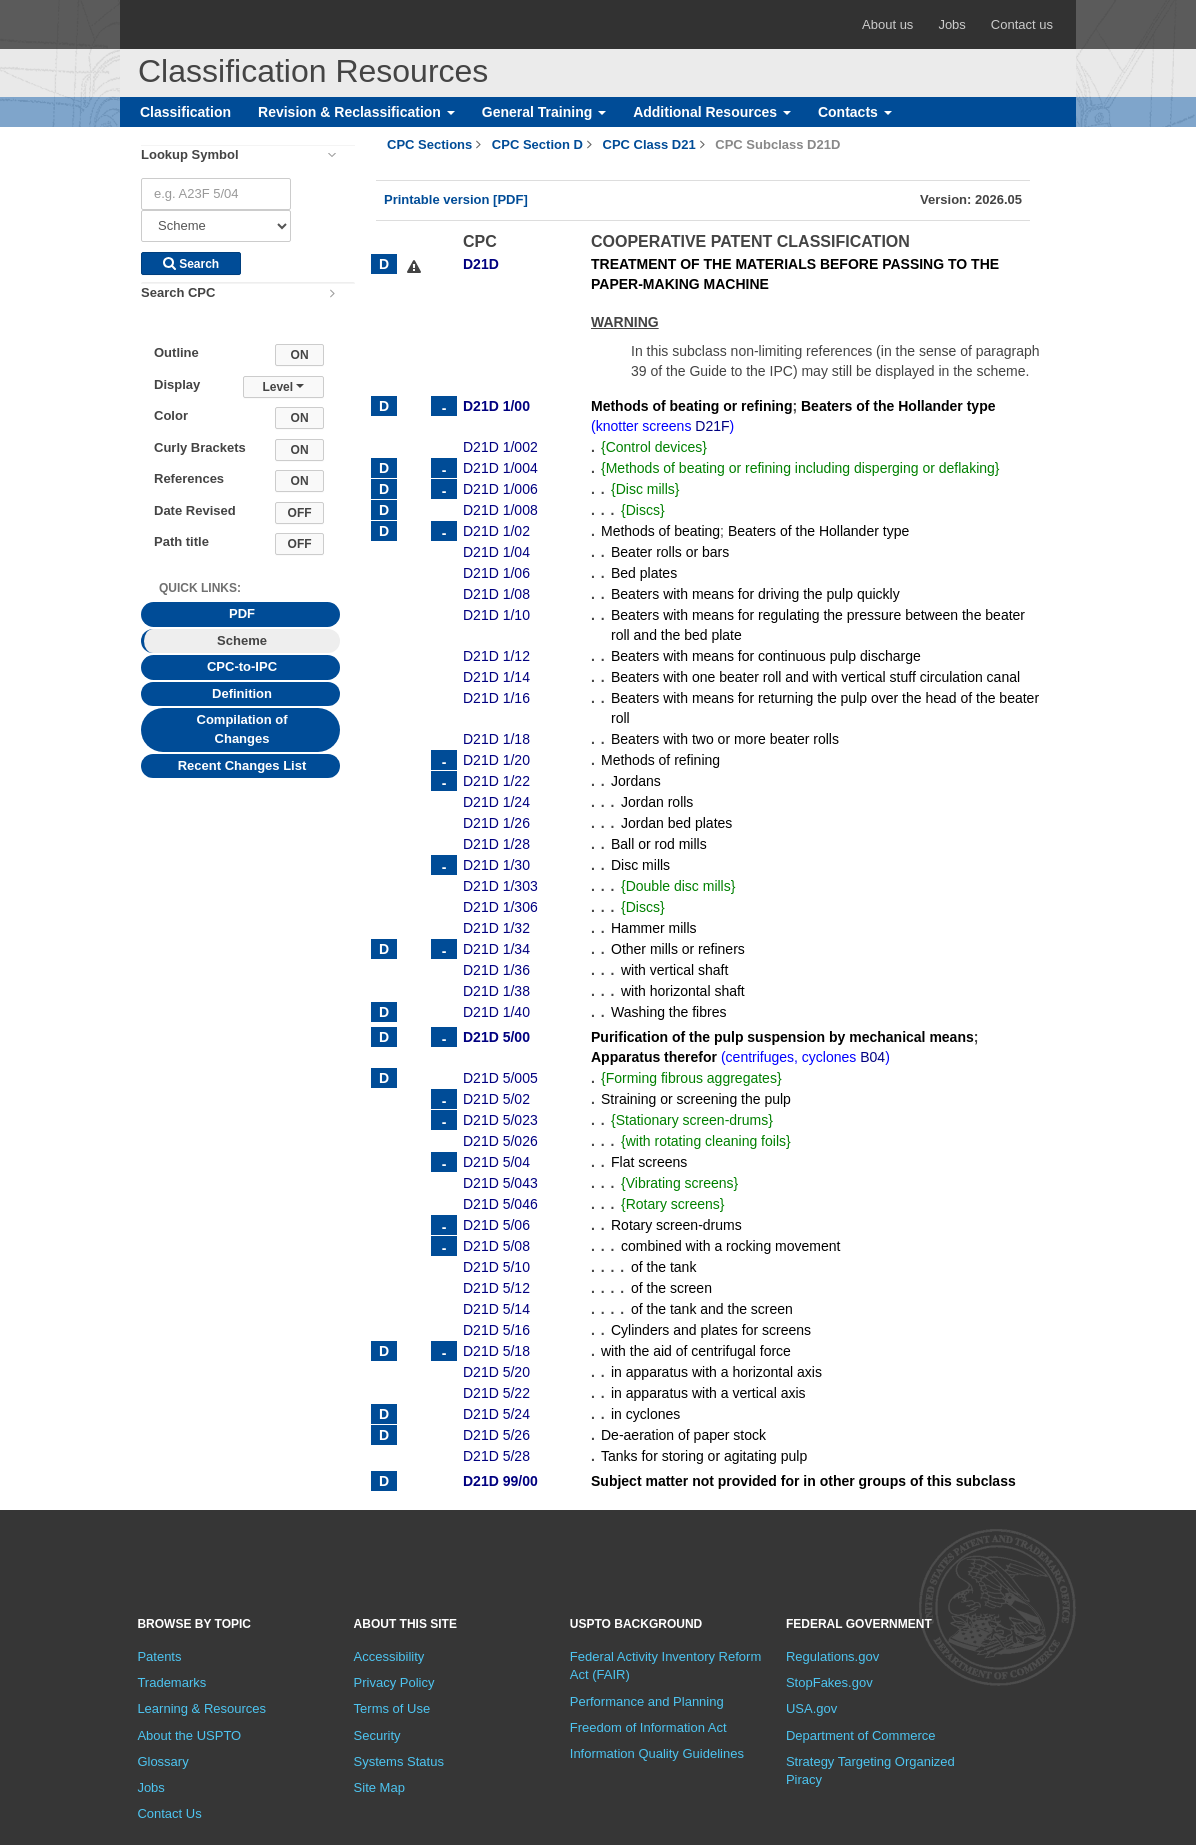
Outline (176, 352)
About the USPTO (189, 1735)
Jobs (951, 24)
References (189, 478)
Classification (185, 112)
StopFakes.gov (829, 1682)
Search (191, 264)
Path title (181, 541)
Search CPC (178, 292)
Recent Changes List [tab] (242, 765)
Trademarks (171, 1682)
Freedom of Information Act (648, 1727)
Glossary (162, 1761)
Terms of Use (392, 1708)
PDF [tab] (242, 613)
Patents (159, 1656)
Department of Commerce (861, 1735)
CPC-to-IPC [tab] (242, 666)
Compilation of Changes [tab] (242, 729)
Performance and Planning (647, 1701)
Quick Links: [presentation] (200, 588)
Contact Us (169, 1813)
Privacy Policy (394, 1682)
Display (177, 384)
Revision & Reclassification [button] (356, 112)
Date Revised (195, 510)
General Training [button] (544, 112)
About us (887, 24)
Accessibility (389, 1656)
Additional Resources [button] (712, 112)
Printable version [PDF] (456, 199)
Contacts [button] (855, 112)
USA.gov (811, 1708)
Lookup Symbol (190, 154)
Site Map (379, 1787)
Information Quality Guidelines (657, 1753)
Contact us (1022, 24)
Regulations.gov (832, 1656)
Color (171, 415)
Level (283, 387)
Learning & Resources (201, 1708)
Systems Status (399, 1761)
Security (377, 1735)
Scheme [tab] (242, 640)
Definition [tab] (242, 693)
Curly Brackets (200, 447)
